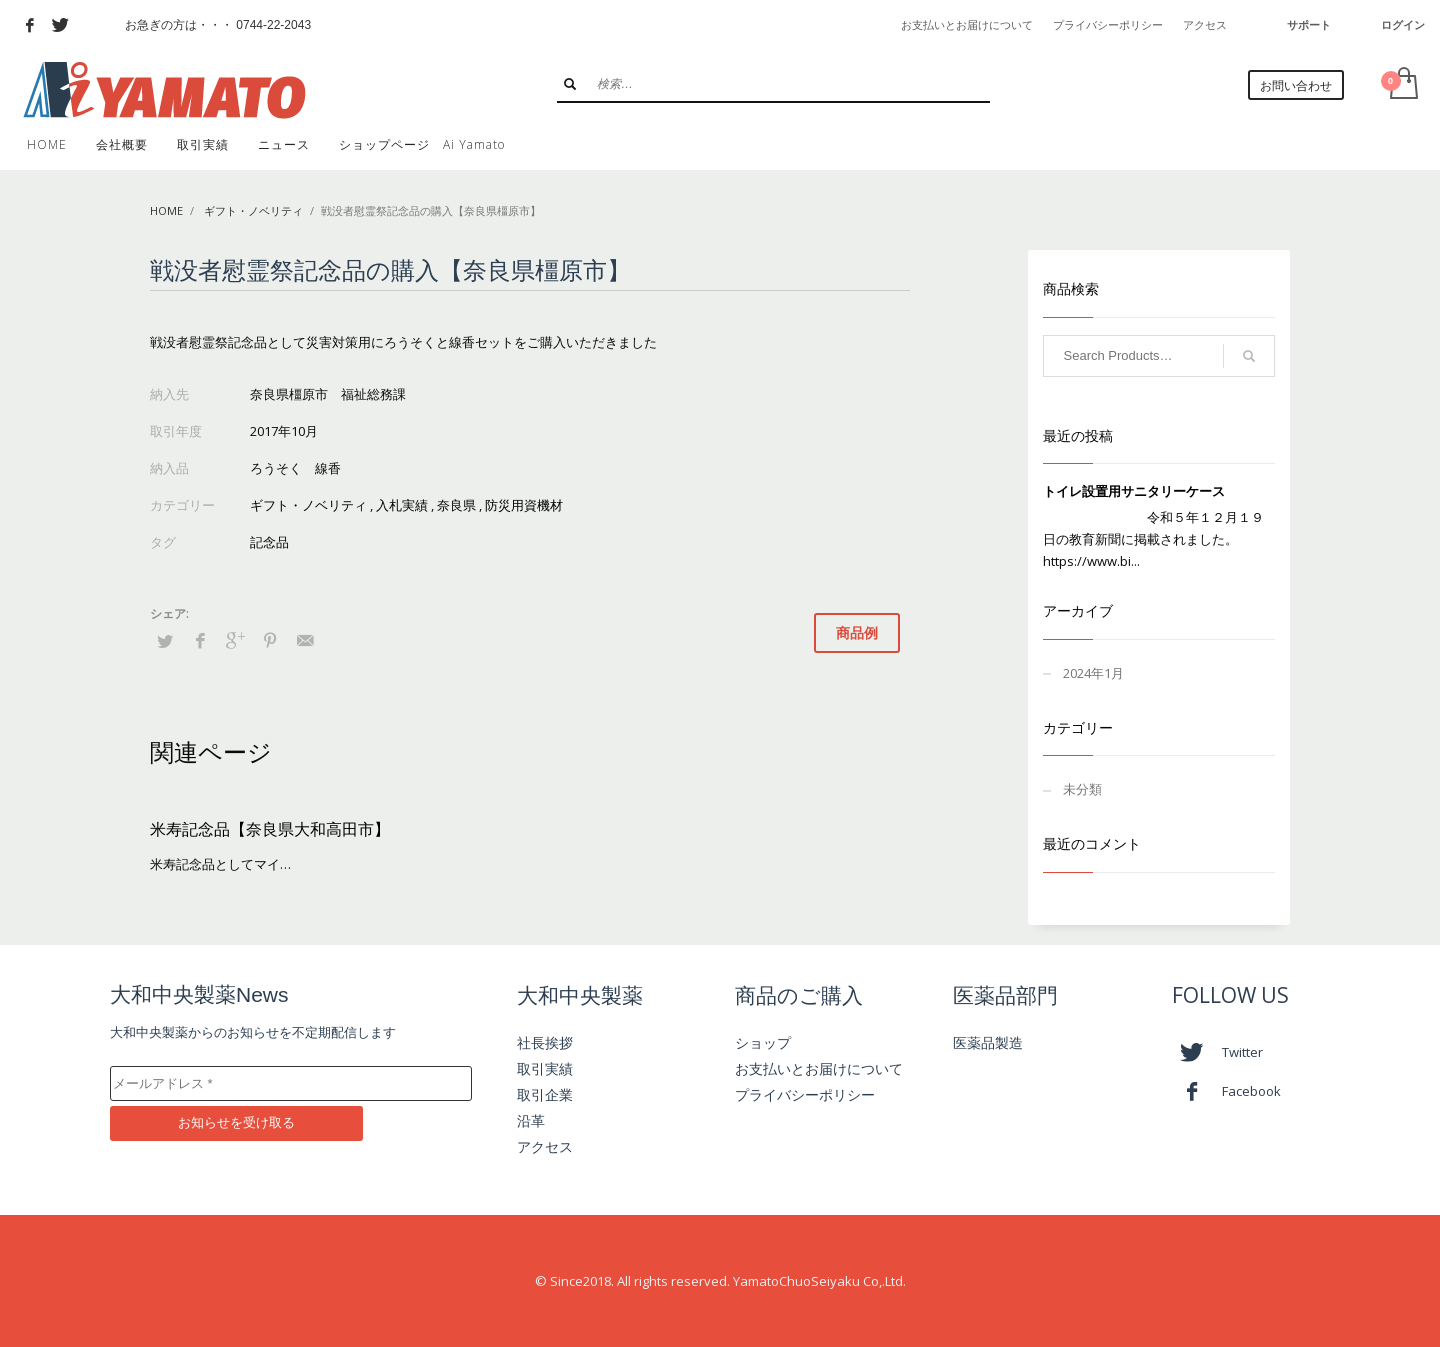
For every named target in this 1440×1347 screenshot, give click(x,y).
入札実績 (402, 505)
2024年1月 (1093, 673)
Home (166, 210)
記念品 (269, 542)
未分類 (1082, 789)
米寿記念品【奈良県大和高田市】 (270, 829)
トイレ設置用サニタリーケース (1134, 491)
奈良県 (456, 505)
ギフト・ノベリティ (253, 210)
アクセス (1205, 25)
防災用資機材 (524, 505)
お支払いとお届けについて (967, 25)
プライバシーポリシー (1108, 25)
